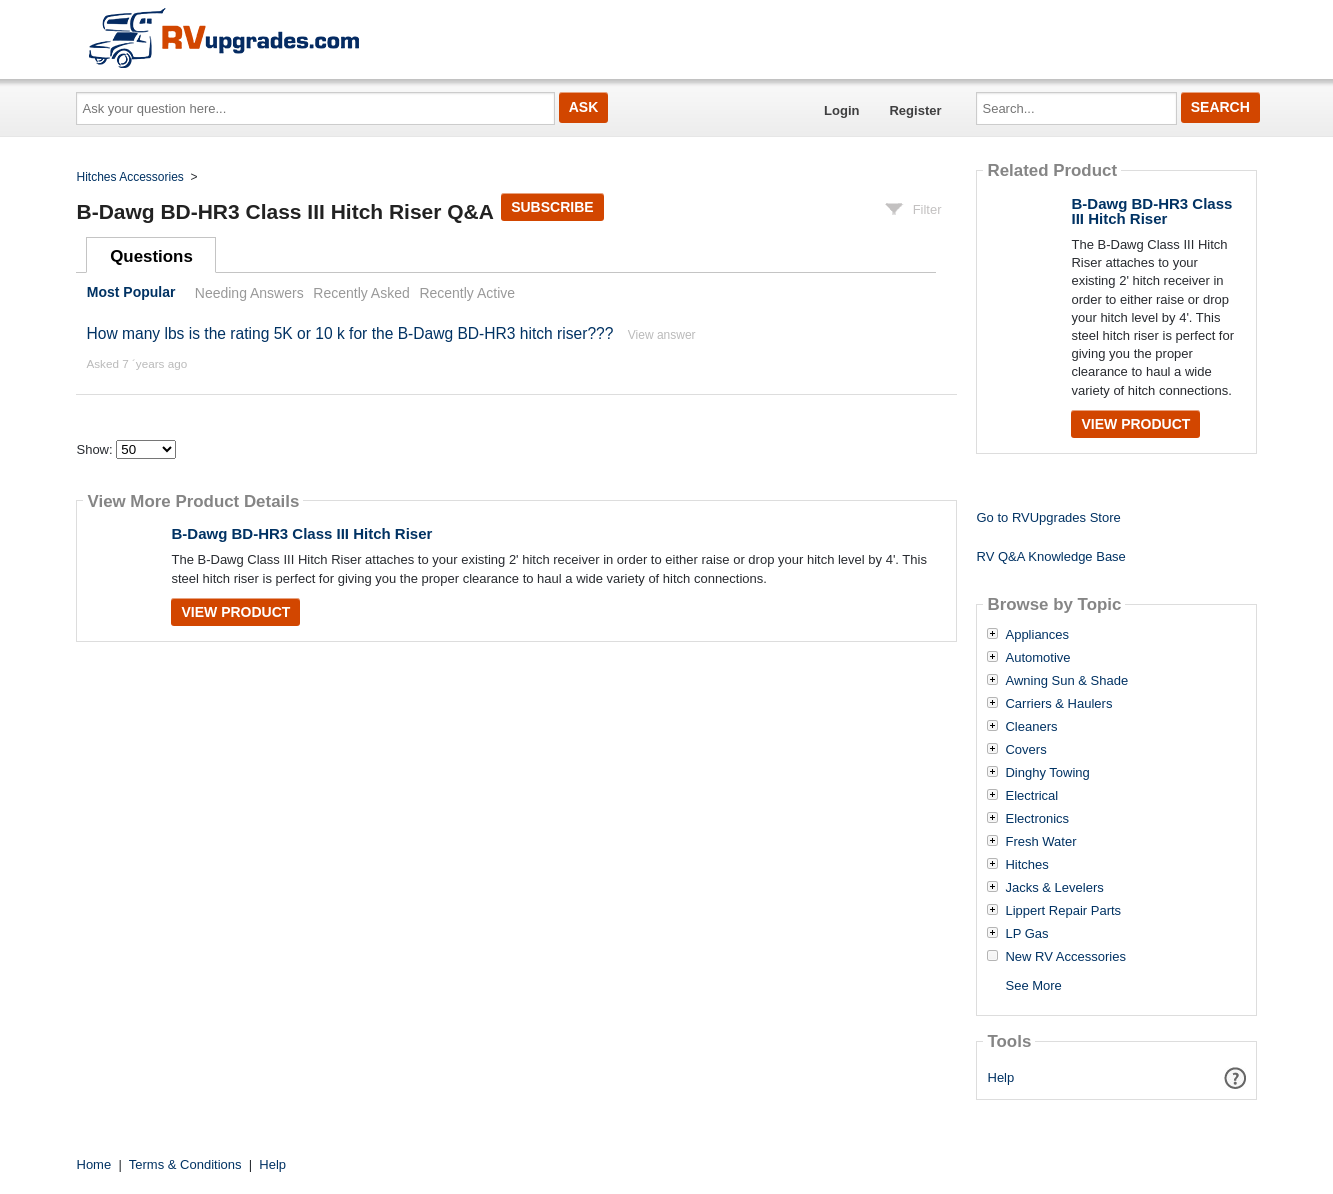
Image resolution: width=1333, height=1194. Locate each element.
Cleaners (1031, 727)
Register (915, 110)
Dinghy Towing (1047, 773)
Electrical (1031, 796)
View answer (662, 335)
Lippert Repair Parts (1063, 911)
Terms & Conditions (185, 1164)
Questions (151, 256)
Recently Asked (361, 293)
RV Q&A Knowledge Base (1050, 556)
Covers (1025, 750)
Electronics (1037, 819)
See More (1033, 985)
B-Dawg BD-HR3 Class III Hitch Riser (301, 533)
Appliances (1037, 635)
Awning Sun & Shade (1066, 681)
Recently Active (467, 293)
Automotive (1037, 658)
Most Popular (131, 293)
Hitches (1026, 865)
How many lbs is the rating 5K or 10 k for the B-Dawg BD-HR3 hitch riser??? (349, 333)
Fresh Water (1040, 842)
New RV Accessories (1065, 957)
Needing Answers (249, 293)
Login (841, 110)
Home (94, 1164)
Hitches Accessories (130, 177)
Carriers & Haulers (1058, 704)
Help (1001, 1077)
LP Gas (1026, 934)
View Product (235, 612)
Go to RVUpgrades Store (1048, 517)
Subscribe (552, 207)
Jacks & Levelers (1054, 888)
